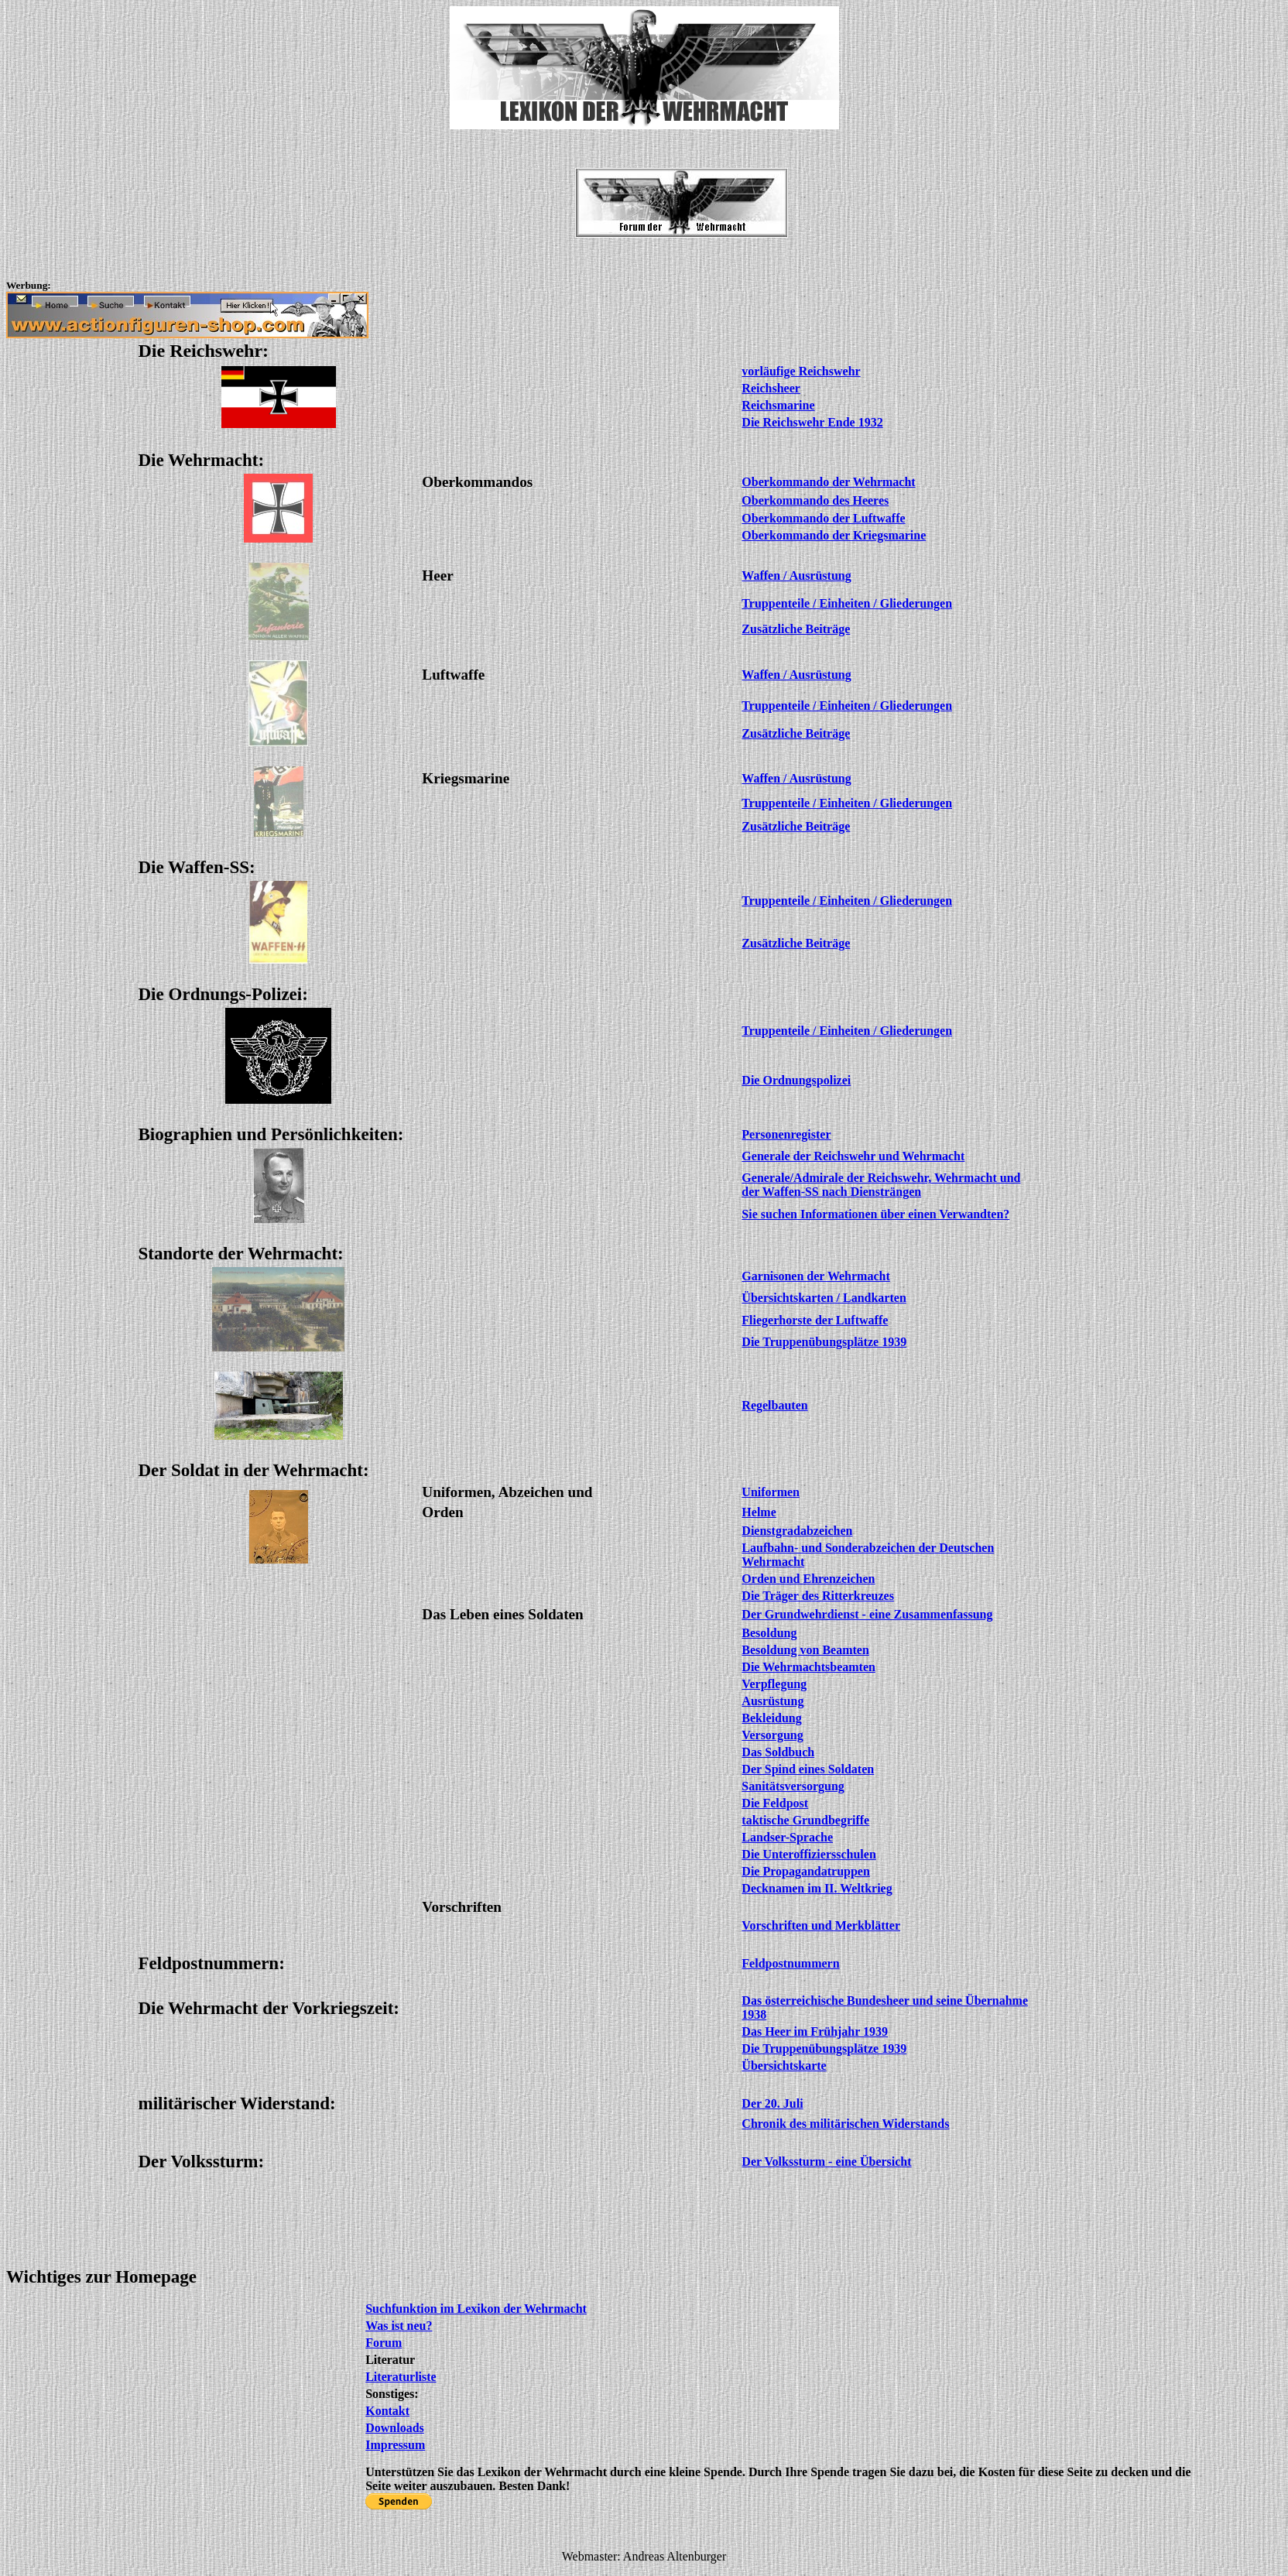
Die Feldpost (775, 1803)
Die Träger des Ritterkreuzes (818, 1595)
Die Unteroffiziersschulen (808, 1854)
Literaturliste (401, 2376)
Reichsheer (771, 388)
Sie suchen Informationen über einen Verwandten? (875, 1214)
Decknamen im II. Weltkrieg (817, 1888)
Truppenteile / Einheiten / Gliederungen (847, 705)
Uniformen (771, 1492)
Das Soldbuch (778, 1752)
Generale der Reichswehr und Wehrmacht (853, 1156)
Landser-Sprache (787, 1837)
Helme (759, 1512)
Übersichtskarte (784, 2065)
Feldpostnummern (790, 1963)
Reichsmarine (778, 405)
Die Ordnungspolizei (796, 1080)
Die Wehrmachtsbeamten (808, 1666)
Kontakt (387, 2410)
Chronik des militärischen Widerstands (845, 2123)
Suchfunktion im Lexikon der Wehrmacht (476, 2308)
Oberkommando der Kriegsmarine (834, 535)
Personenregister (786, 1134)
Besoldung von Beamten (805, 1649)
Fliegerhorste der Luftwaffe (815, 1320)
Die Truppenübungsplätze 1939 (824, 1341)
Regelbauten (774, 1405)
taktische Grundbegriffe (805, 1820)
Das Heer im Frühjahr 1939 (815, 2031)
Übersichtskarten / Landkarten (824, 1297)
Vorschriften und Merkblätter (821, 1925)
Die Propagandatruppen (806, 1871)
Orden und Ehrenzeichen (808, 1578)
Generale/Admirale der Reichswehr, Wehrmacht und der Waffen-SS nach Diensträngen (881, 1184)
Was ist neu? (398, 2325)
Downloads (394, 2427)
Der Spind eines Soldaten (808, 1769)
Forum (383, 2342)
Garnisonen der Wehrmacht (815, 1276)
